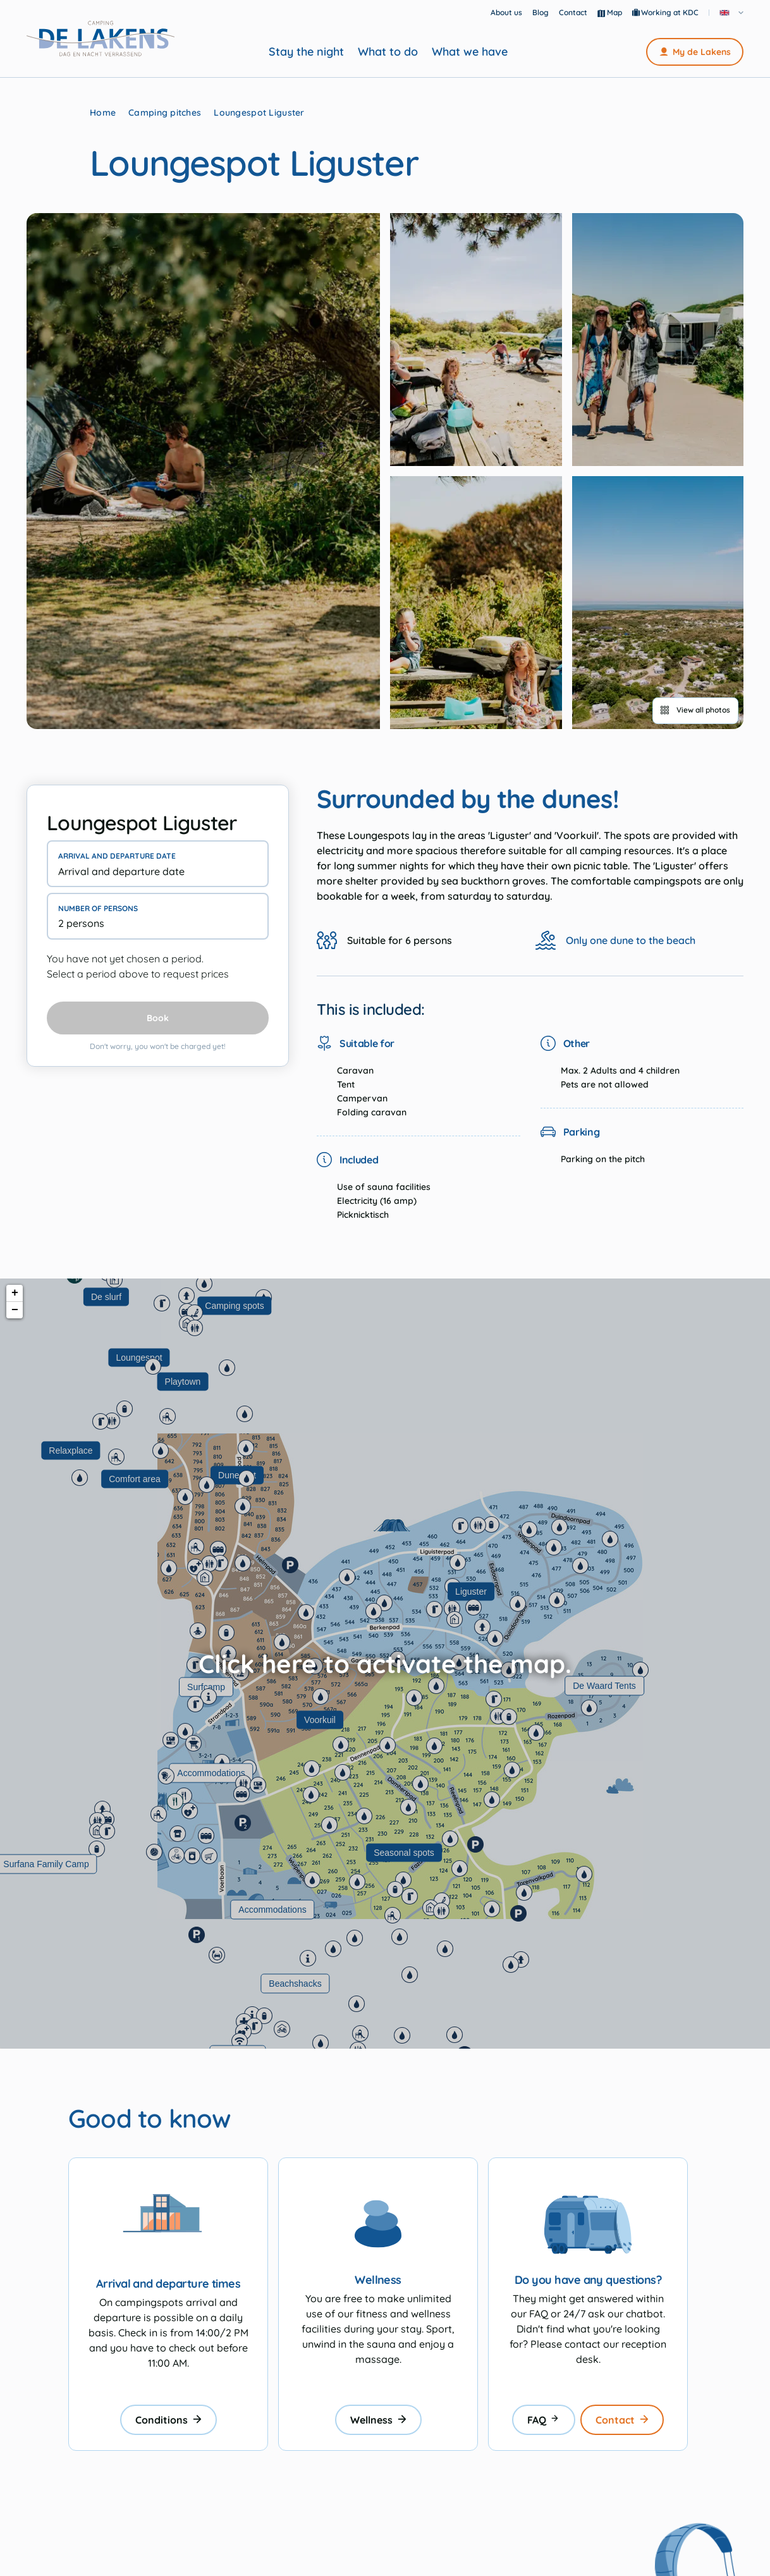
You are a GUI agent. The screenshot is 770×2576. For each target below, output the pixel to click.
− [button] (14, 1310)
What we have (470, 52)
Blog (540, 12)
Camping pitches (164, 112)
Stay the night (306, 52)
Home (103, 112)
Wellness (378, 2419)
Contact (573, 12)
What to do (388, 52)
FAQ (543, 2419)
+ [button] (14, 1293)
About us (506, 12)
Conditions (168, 2419)
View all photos (695, 710)
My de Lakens (695, 52)
